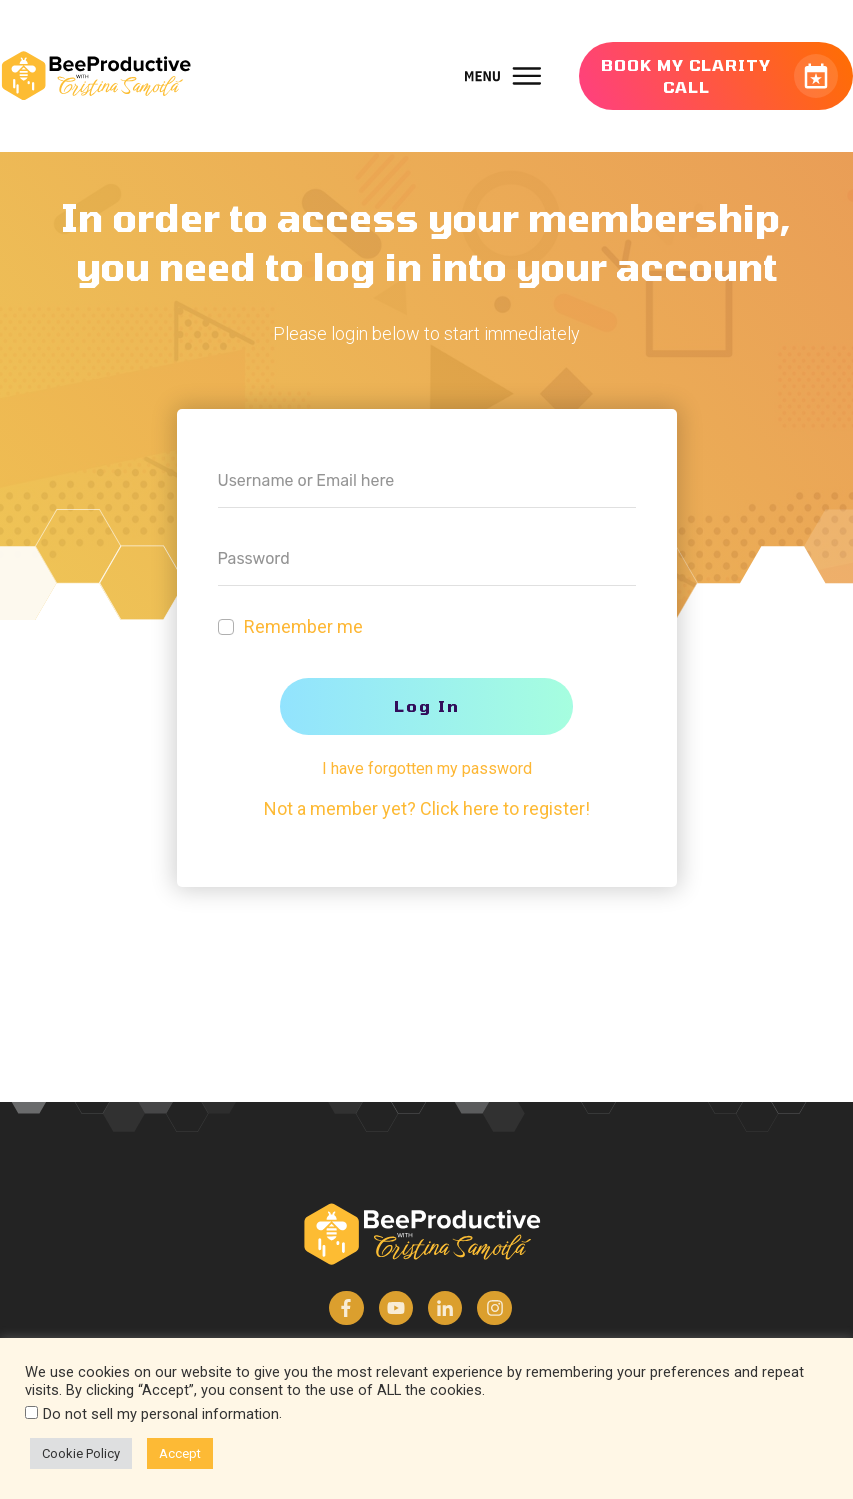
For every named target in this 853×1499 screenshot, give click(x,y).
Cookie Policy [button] (81, 1453)
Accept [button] (180, 1453)
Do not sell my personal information (161, 1414)
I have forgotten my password (427, 768)
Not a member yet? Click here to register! (427, 808)
